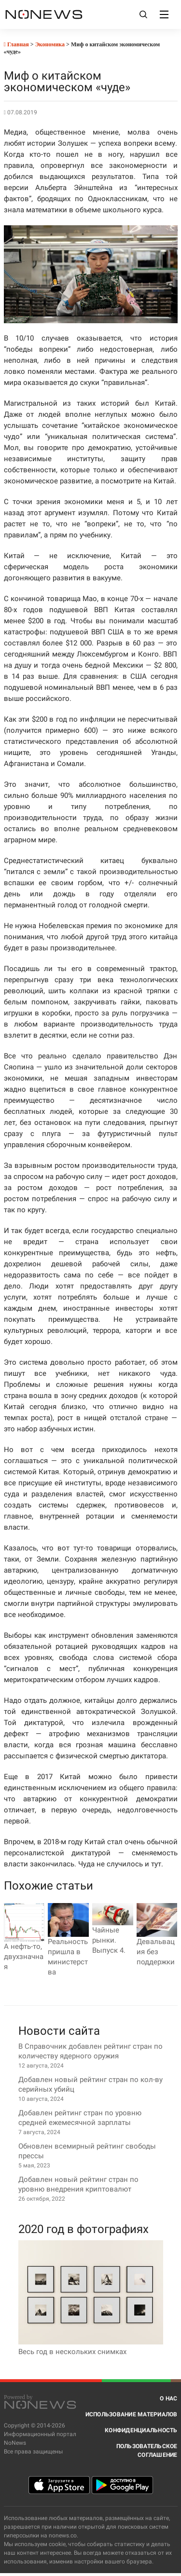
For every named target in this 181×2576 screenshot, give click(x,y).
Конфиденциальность (141, 2430)
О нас (168, 2398)
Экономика (50, 44)
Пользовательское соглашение (147, 2450)
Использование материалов (131, 2414)
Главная (16, 44)
